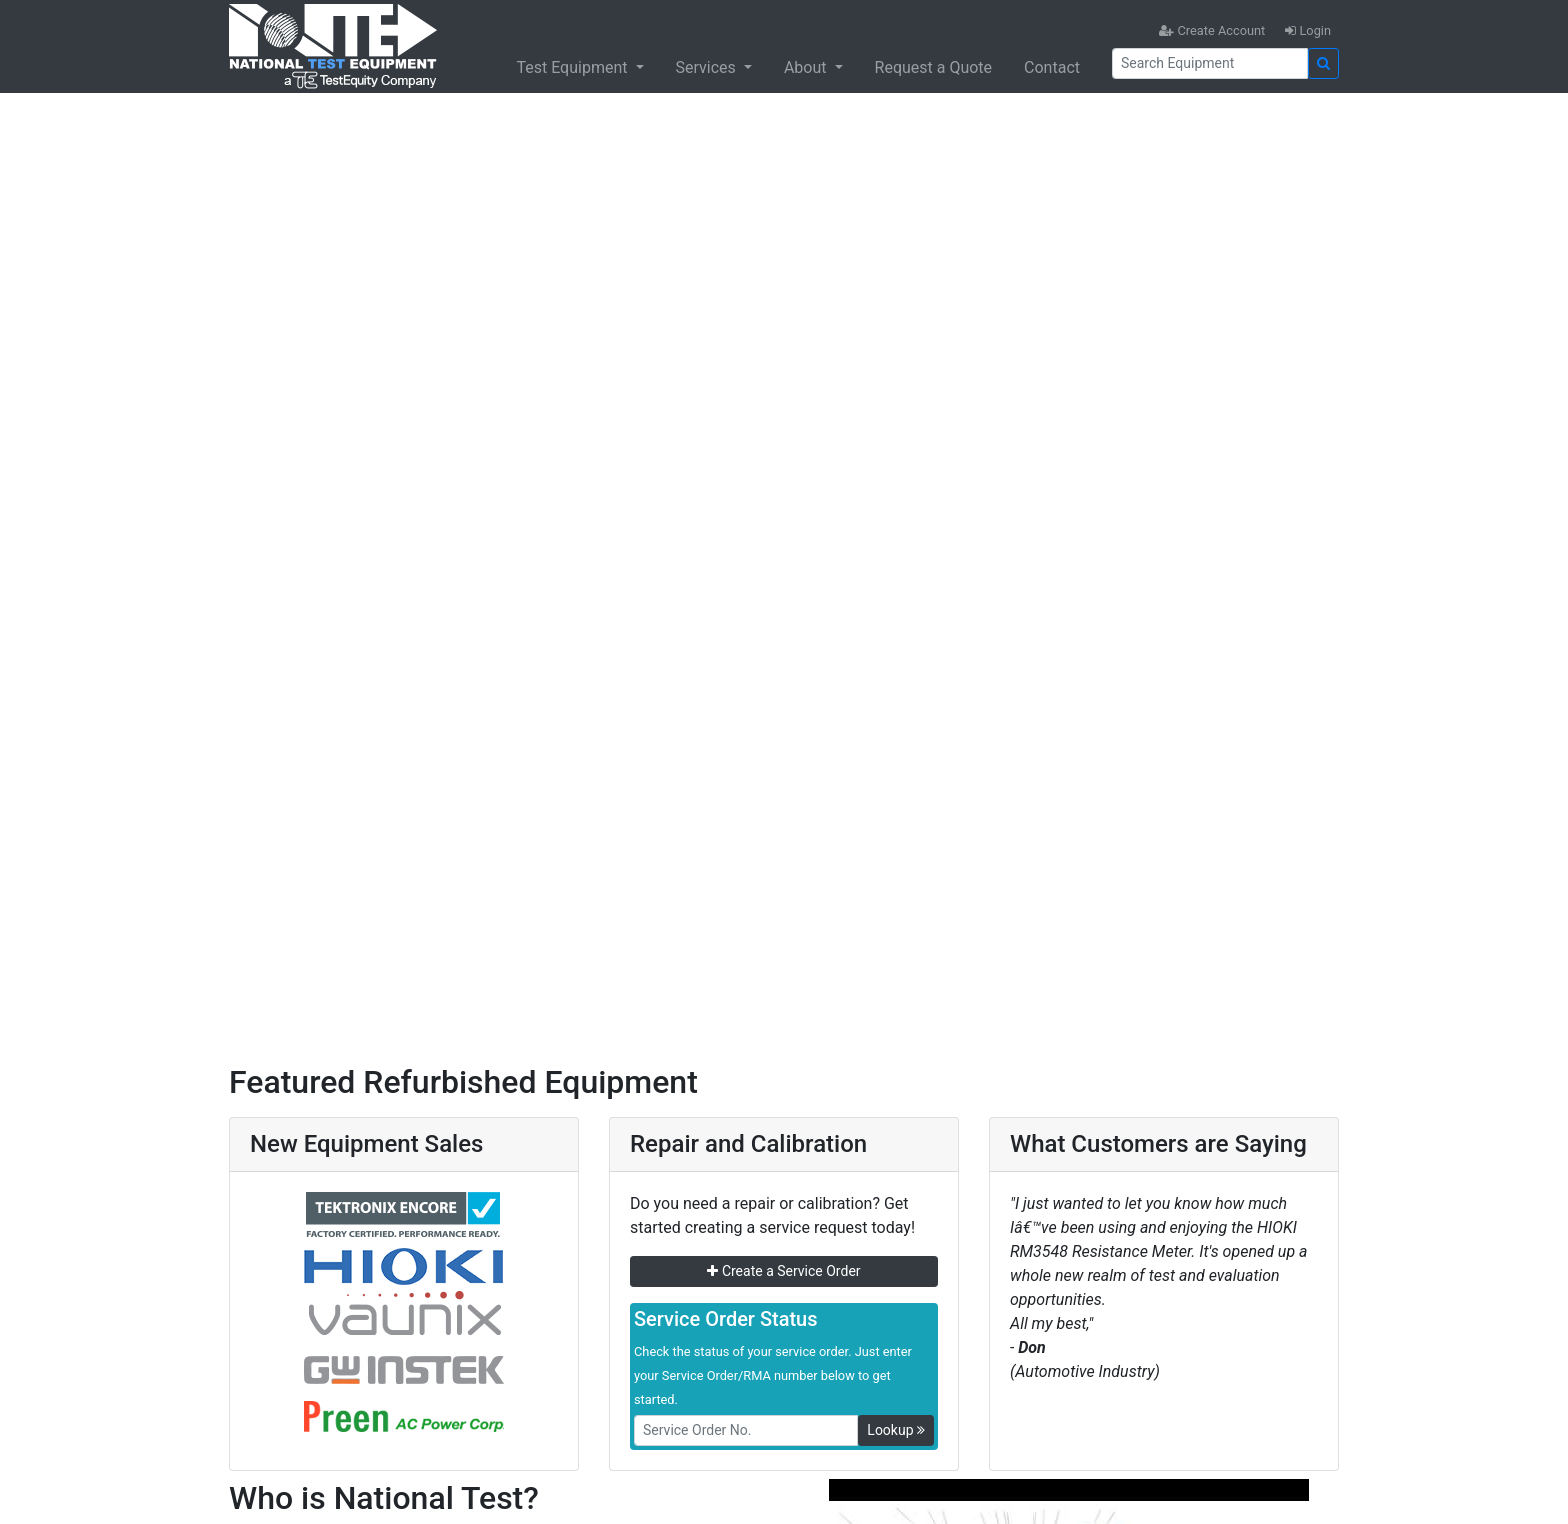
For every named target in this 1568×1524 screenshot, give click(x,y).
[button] (117, 551)
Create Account (1212, 30)
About (807, 67)
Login (1308, 30)
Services (708, 67)
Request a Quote (934, 67)
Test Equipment (573, 67)
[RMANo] (746, 1430)
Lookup (896, 1430)
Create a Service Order (783, 1271)
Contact (1052, 67)
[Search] (1210, 63)
